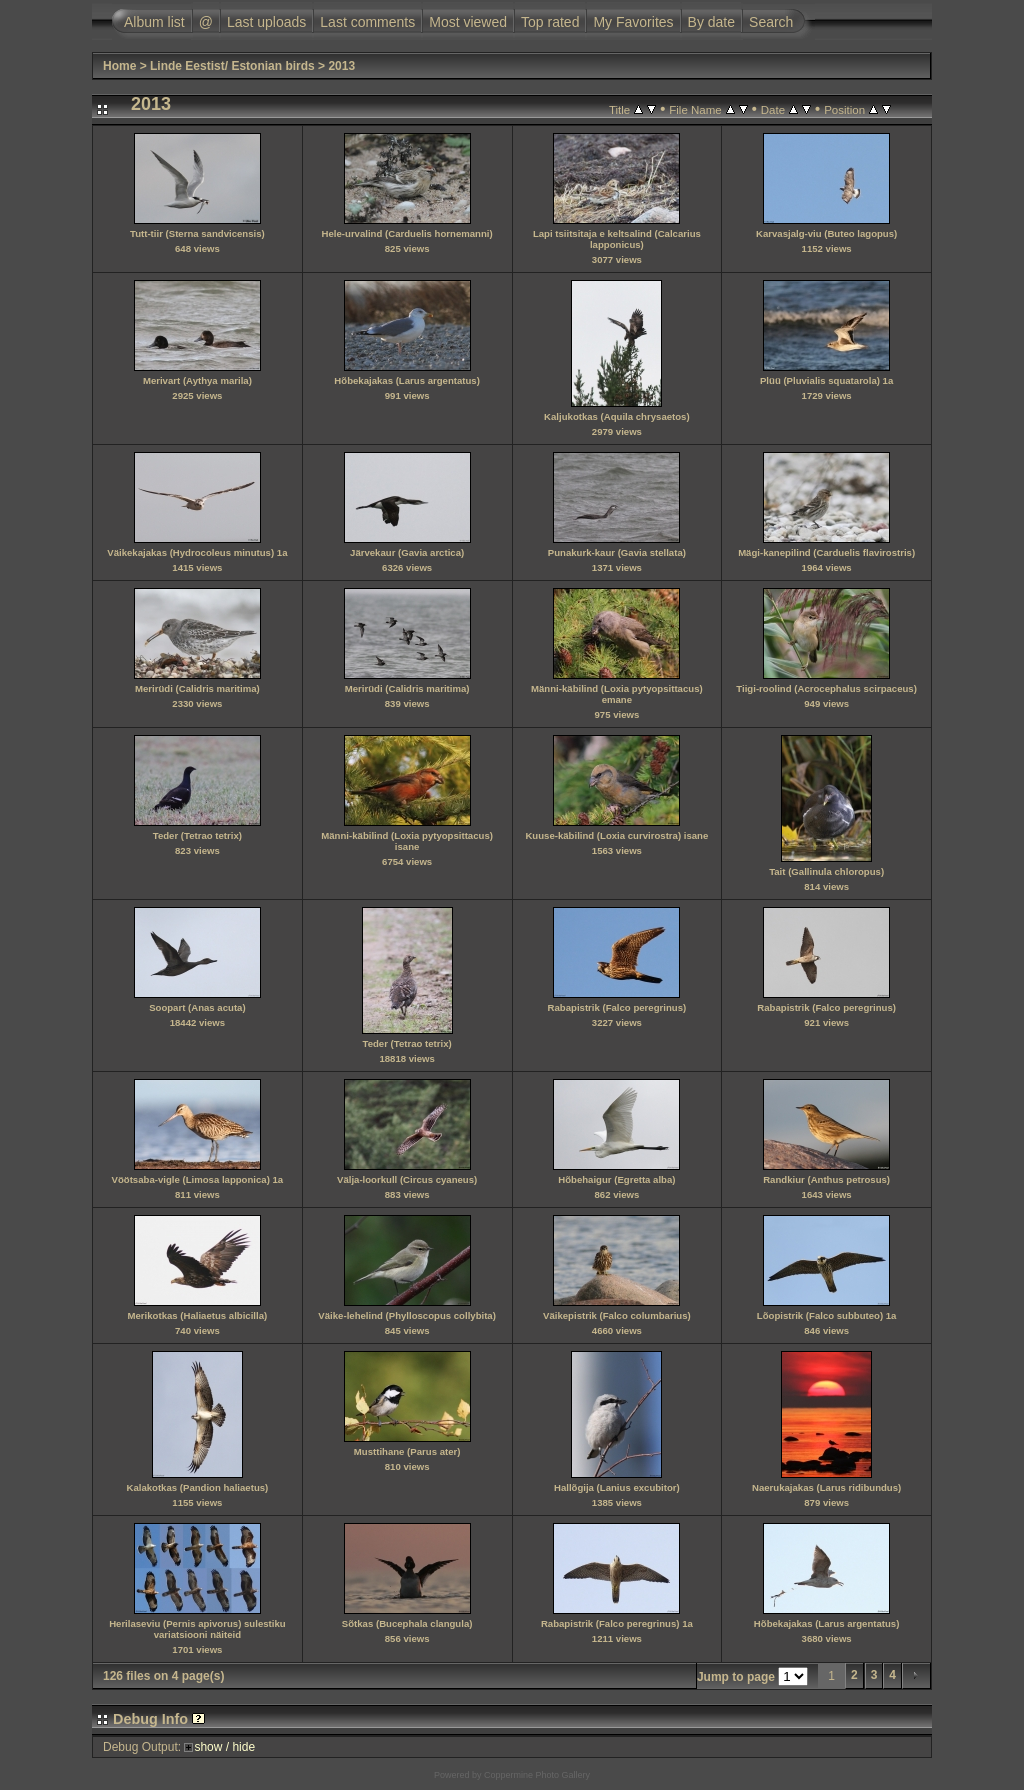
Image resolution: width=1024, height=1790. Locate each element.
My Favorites (633, 22)
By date (711, 22)
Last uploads (266, 22)
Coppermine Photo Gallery (537, 1775)
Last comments (367, 22)
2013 (341, 66)
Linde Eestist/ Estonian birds (232, 66)
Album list (154, 22)
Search (771, 22)
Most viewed (468, 22)
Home (119, 66)
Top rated (550, 22)
